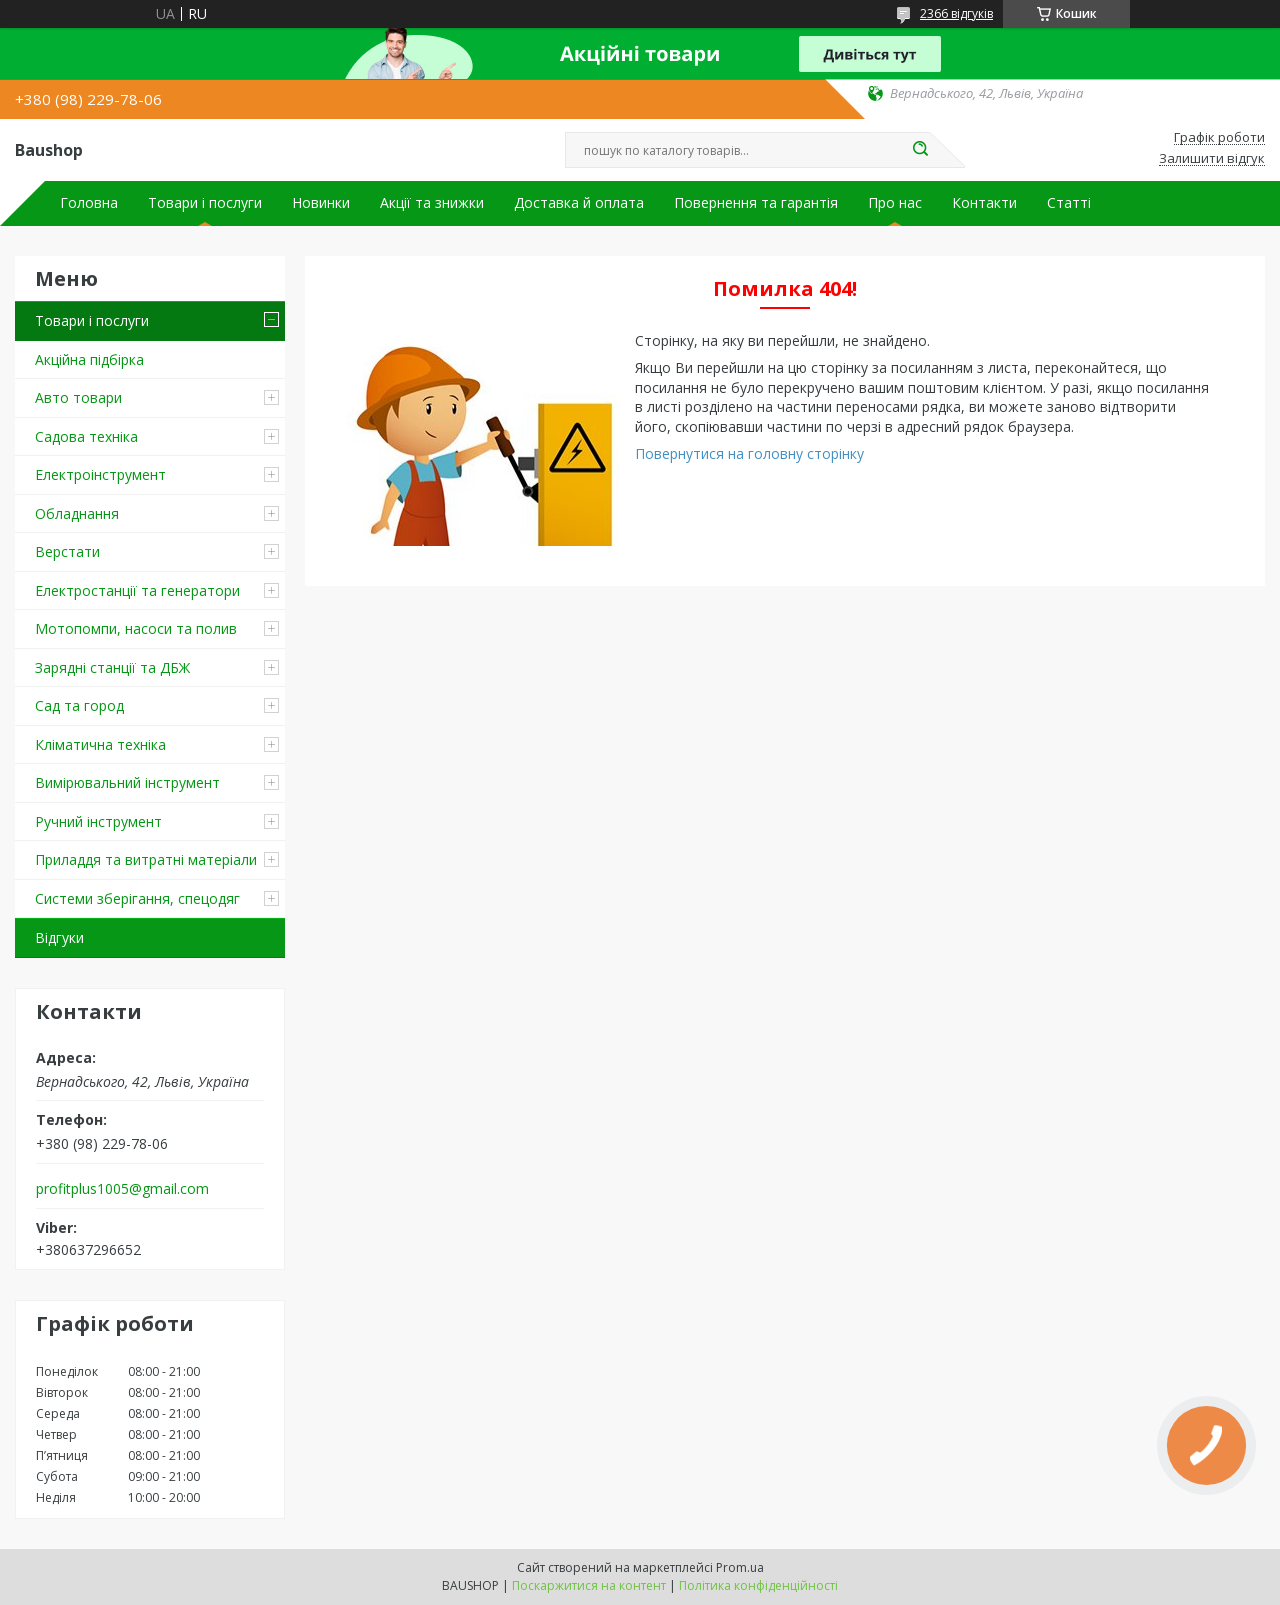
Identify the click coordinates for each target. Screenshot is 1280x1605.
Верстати (67, 551)
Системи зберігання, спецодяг (137, 898)
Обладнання (77, 513)
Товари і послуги (205, 203)
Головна (89, 203)
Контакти (984, 203)
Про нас (895, 203)
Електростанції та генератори (137, 590)
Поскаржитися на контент (589, 1585)
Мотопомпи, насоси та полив (136, 628)
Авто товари (78, 397)
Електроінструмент (100, 474)
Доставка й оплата (579, 203)
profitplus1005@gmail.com (122, 1189)
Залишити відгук (1212, 159)
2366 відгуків (956, 13)
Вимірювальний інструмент (127, 782)
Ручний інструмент (98, 821)
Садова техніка (86, 436)
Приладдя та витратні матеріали (146, 859)
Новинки (321, 203)
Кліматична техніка (100, 744)
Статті (1069, 203)
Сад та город (79, 705)
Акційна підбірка (89, 359)
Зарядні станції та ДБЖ (112, 667)
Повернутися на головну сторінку (749, 453)
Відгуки (59, 937)
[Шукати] (920, 150)
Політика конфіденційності (758, 1585)
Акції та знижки (432, 203)
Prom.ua (740, 1567)
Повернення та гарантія (756, 203)
